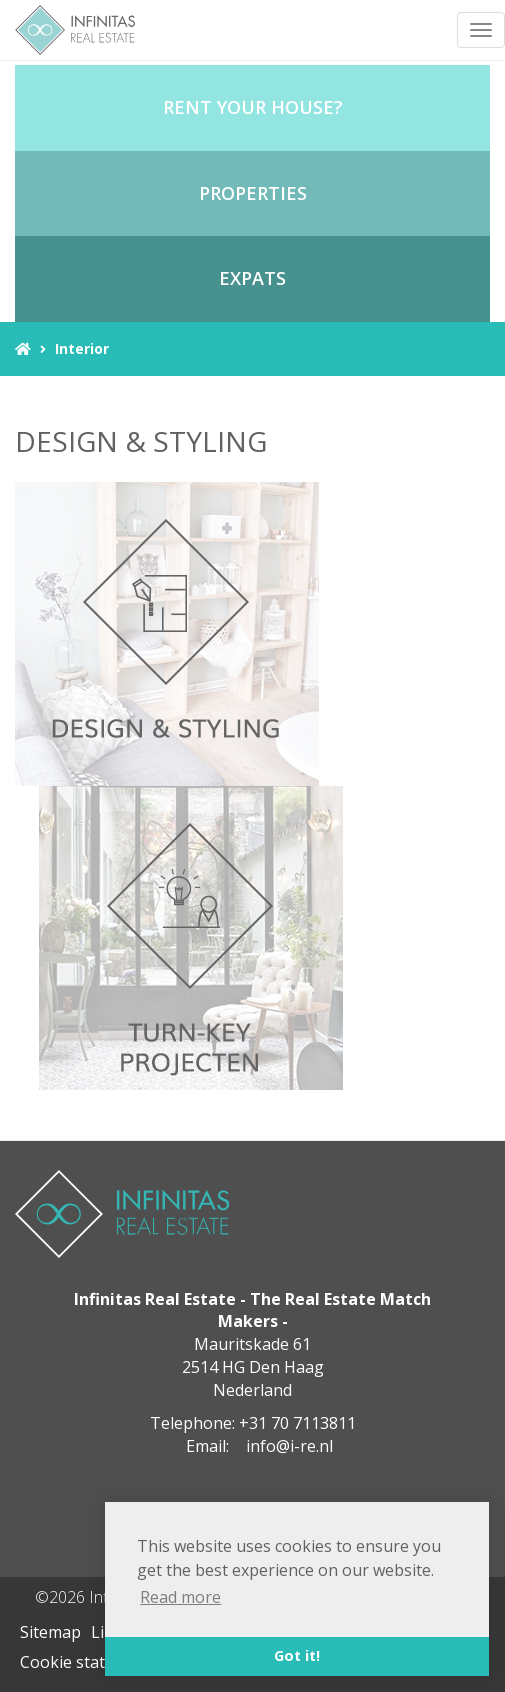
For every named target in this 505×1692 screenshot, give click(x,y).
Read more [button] (180, 1597)
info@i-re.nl (289, 1446)
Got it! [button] (297, 1655)
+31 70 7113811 (297, 1423)
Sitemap (50, 1632)
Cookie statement (86, 1662)
